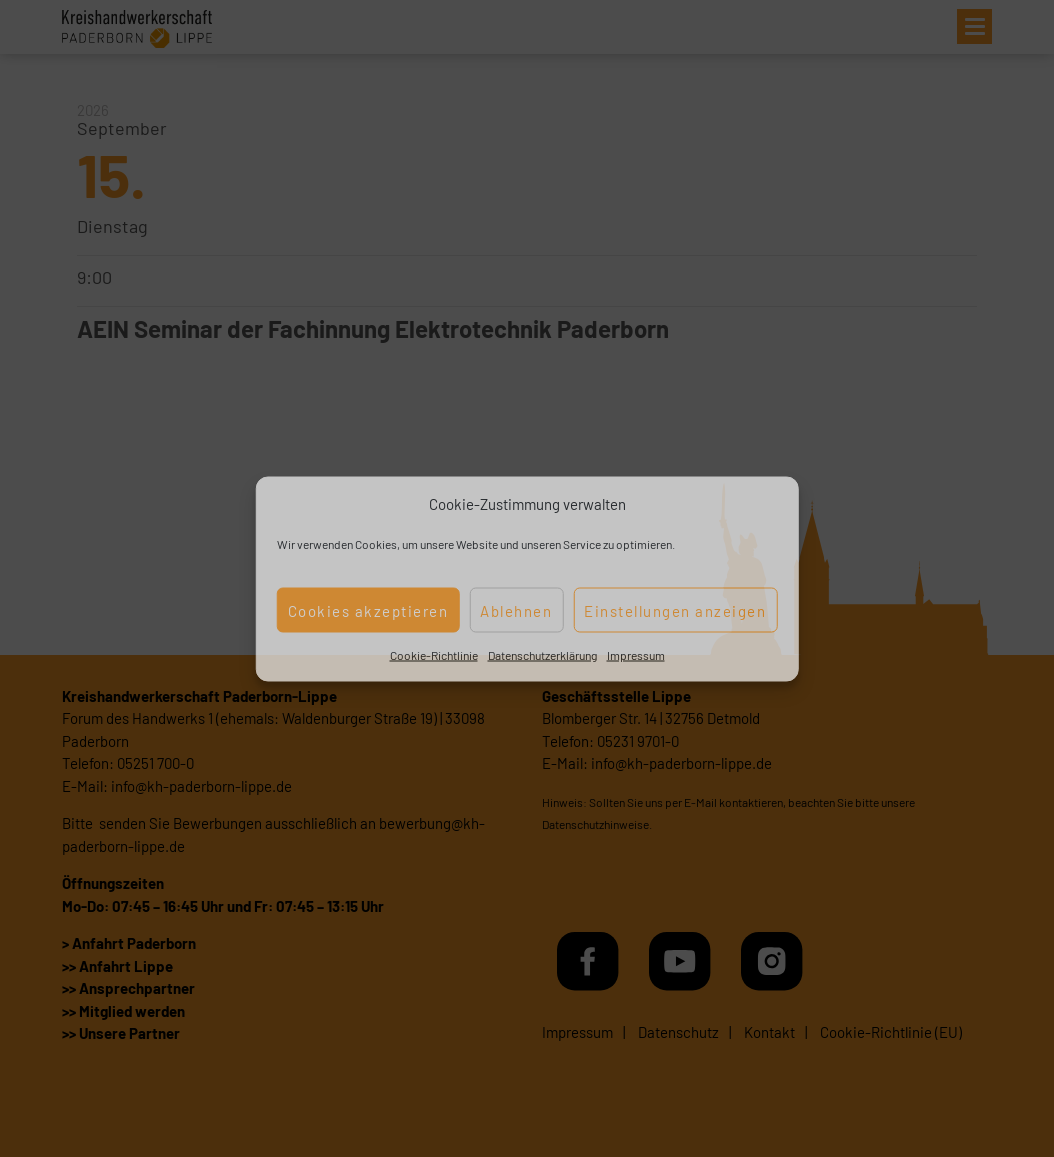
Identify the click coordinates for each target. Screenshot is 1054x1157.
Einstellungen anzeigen (675, 610)
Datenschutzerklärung (542, 655)
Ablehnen (516, 610)
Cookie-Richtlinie (434, 655)
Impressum (636, 655)
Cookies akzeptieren (368, 610)
